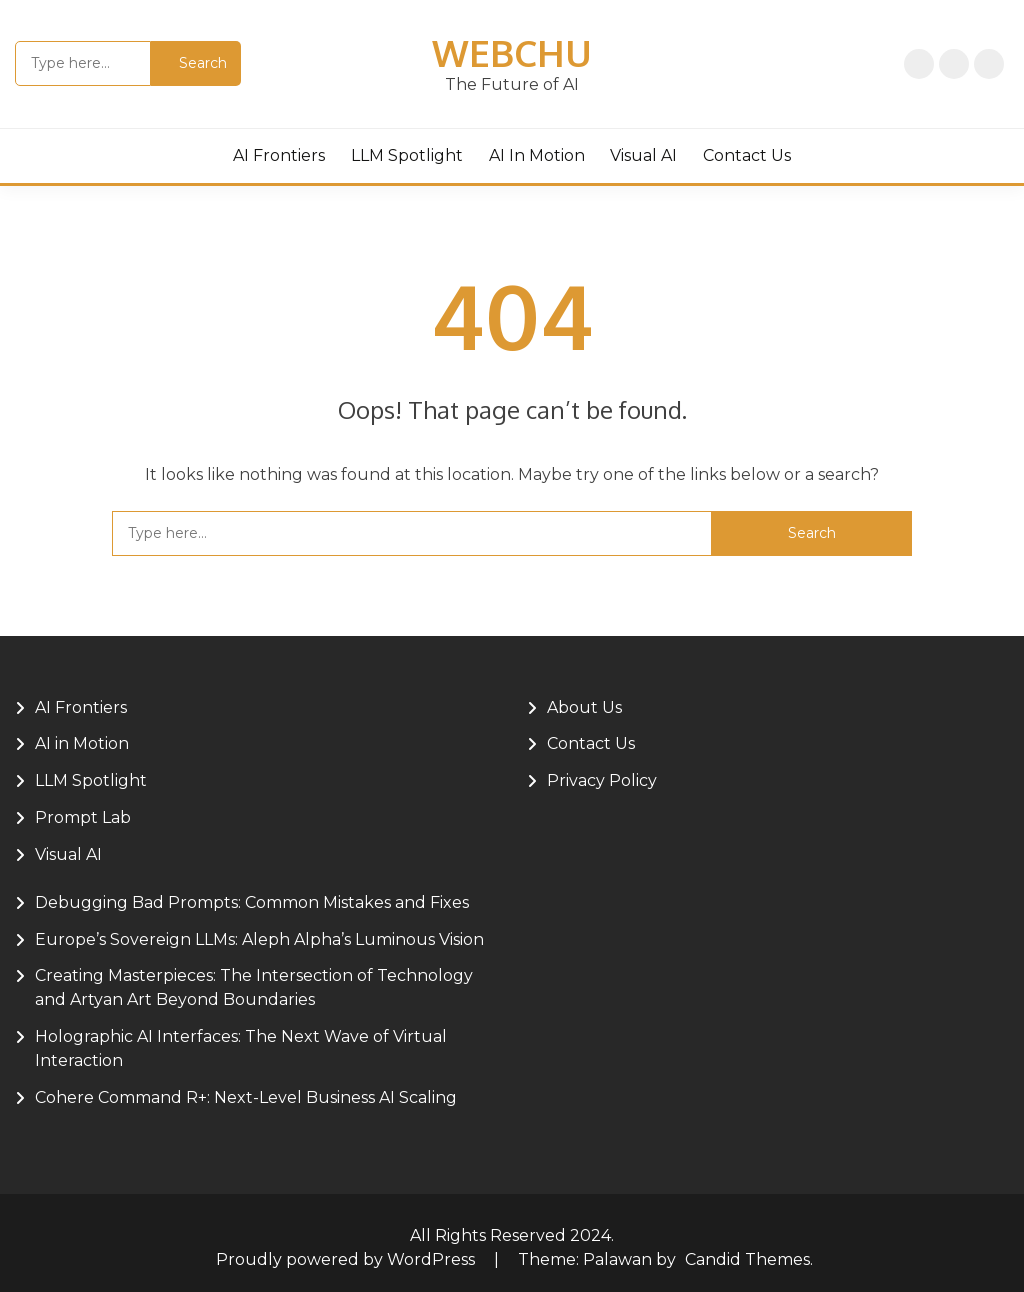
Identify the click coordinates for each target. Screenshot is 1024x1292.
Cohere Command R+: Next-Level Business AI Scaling (246, 1097)
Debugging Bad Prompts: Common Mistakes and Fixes (252, 902)
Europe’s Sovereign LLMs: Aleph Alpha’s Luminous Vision (259, 939)
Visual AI (643, 155)
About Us (989, 64)
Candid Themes (747, 1259)
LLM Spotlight (407, 155)
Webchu (512, 52)
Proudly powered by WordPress (347, 1259)
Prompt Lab (83, 817)
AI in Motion (537, 155)
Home (919, 64)
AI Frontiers (279, 155)
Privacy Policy (954, 64)
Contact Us (747, 155)
